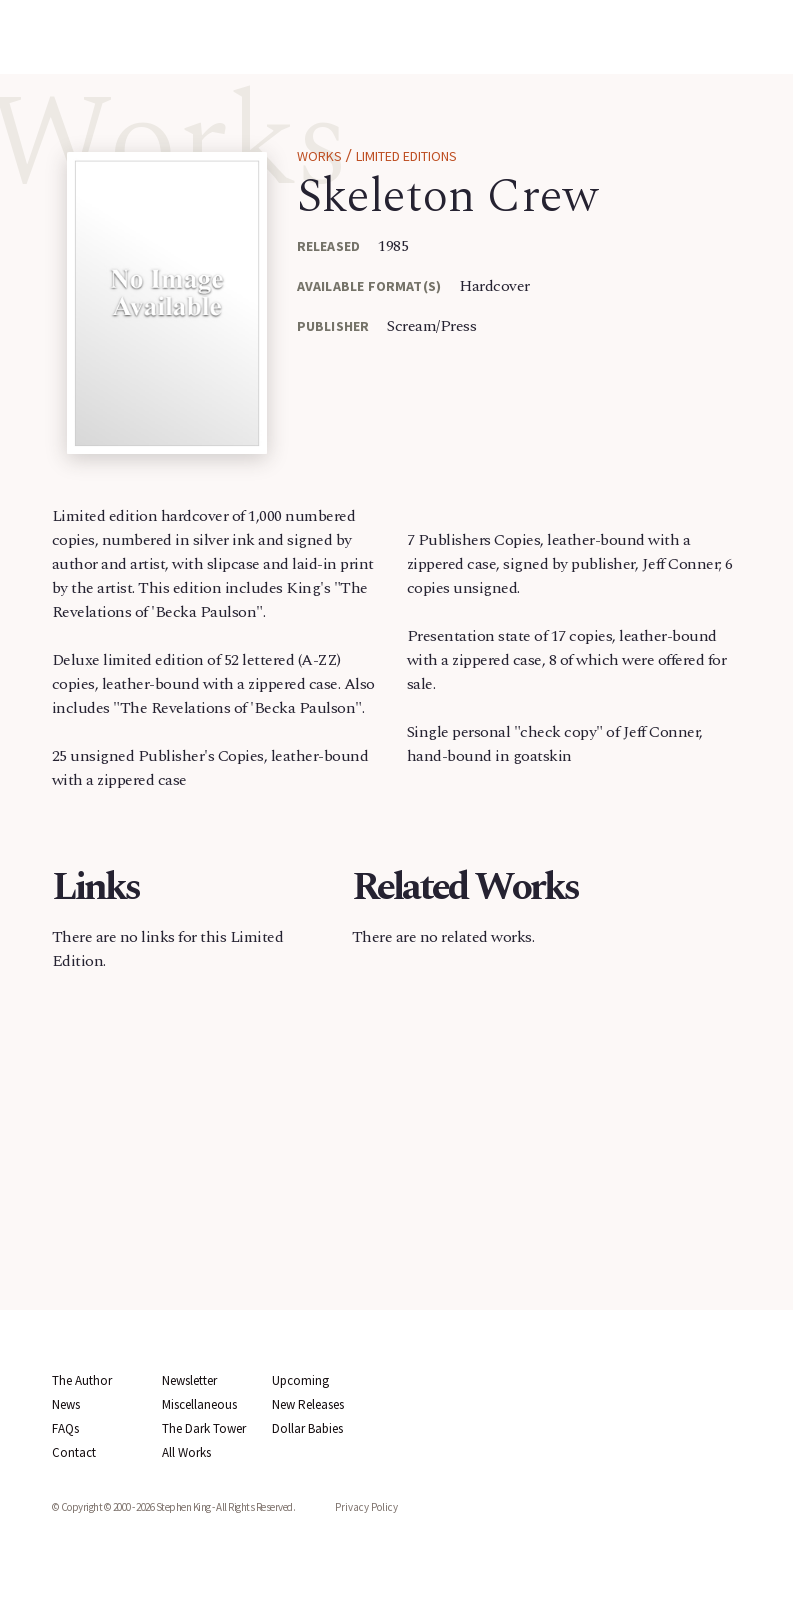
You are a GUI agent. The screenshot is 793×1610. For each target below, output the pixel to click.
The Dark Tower (204, 1428)
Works (319, 156)
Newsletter (189, 1380)
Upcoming (300, 1380)
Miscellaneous (199, 1404)
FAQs (65, 1428)
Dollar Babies (307, 1428)
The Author (82, 1380)
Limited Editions (406, 156)
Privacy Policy (366, 1507)
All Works (186, 1452)
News (66, 1404)
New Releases (308, 1404)
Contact (74, 1452)
